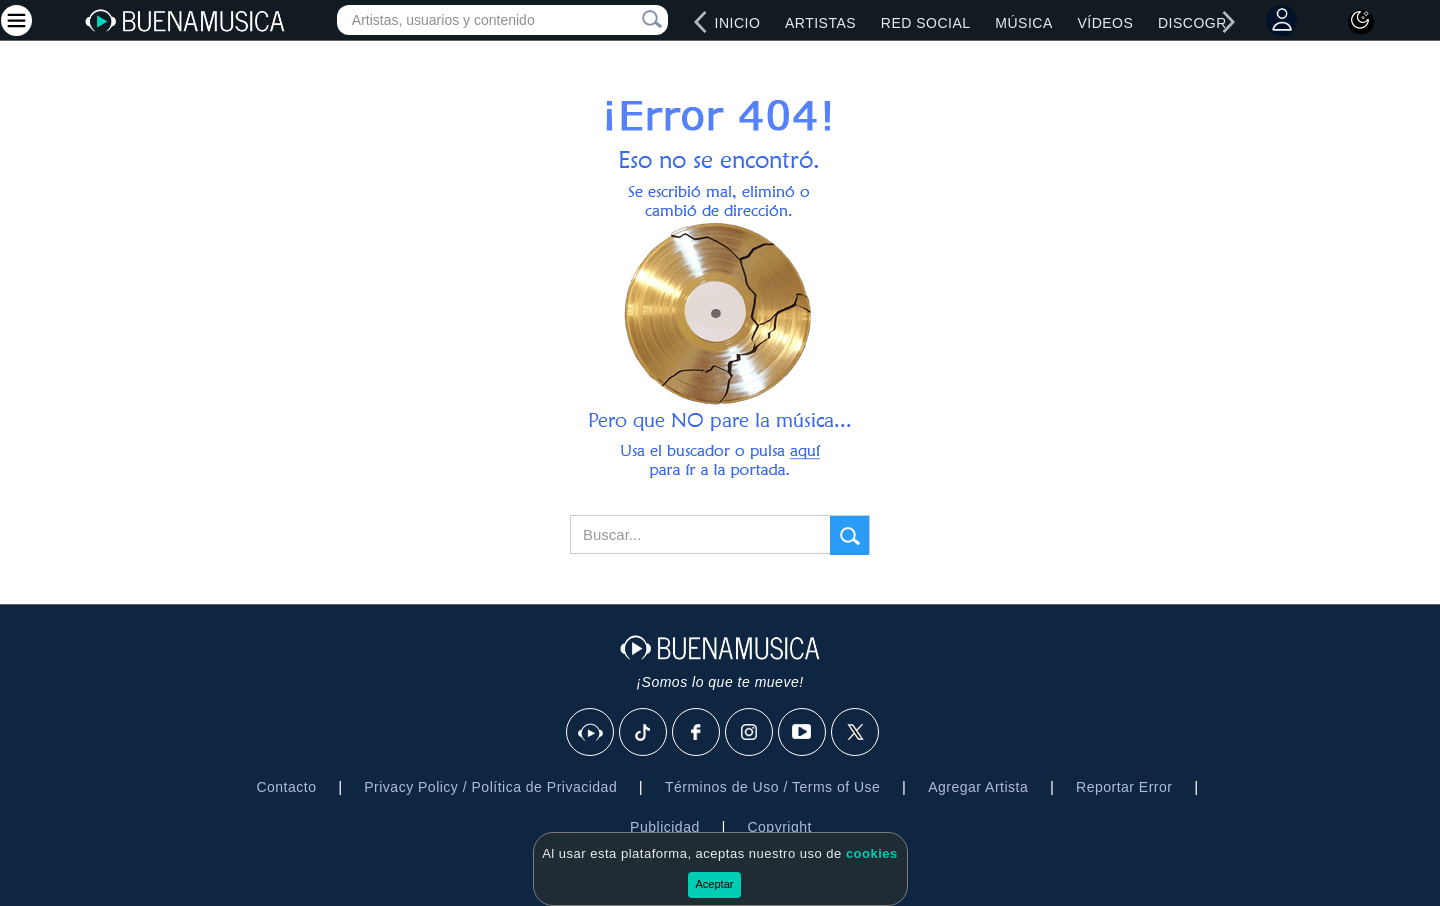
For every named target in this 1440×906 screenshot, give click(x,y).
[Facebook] (697, 733)
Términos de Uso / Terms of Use (772, 787)
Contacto (286, 787)
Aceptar (715, 884)
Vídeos (1105, 23)
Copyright (779, 827)
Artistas (820, 23)
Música (1023, 23)
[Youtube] (803, 733)
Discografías (1214, 23)
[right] (1229, 22)
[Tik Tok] (644, 733)
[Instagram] (750, 733)
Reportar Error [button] (1124, 787)
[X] (856, 733)
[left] (701, 22)
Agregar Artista (978, 787)
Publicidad (665, 827)
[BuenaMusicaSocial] (591, 733)
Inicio (738, 23)
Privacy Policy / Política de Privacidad (490, 787)
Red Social (926, 23)
